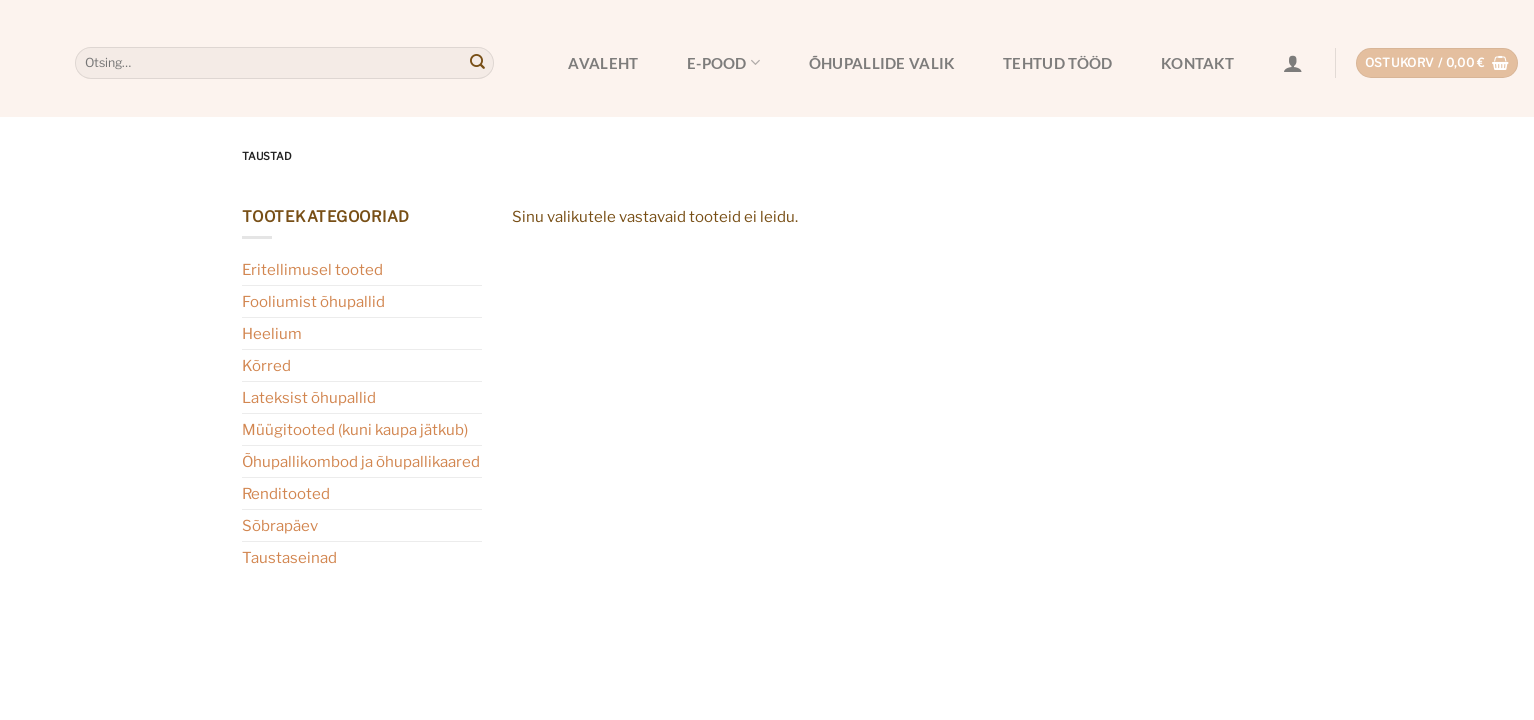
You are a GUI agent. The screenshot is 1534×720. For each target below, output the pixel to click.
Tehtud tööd (1057, 63)
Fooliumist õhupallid (313, 301)
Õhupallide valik (882, 63)
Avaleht (603, 63)
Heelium (272, 333)
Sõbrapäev (280, 525)
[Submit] (477, 63)
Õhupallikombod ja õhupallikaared (361, 461)
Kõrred (266, 365)
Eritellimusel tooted (312, 269)
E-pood (723, 62)
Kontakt (1197, 63)
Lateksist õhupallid (309, 397)
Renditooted (286, 493)
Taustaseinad (289, 557)
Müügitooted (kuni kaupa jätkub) (355, 429)
